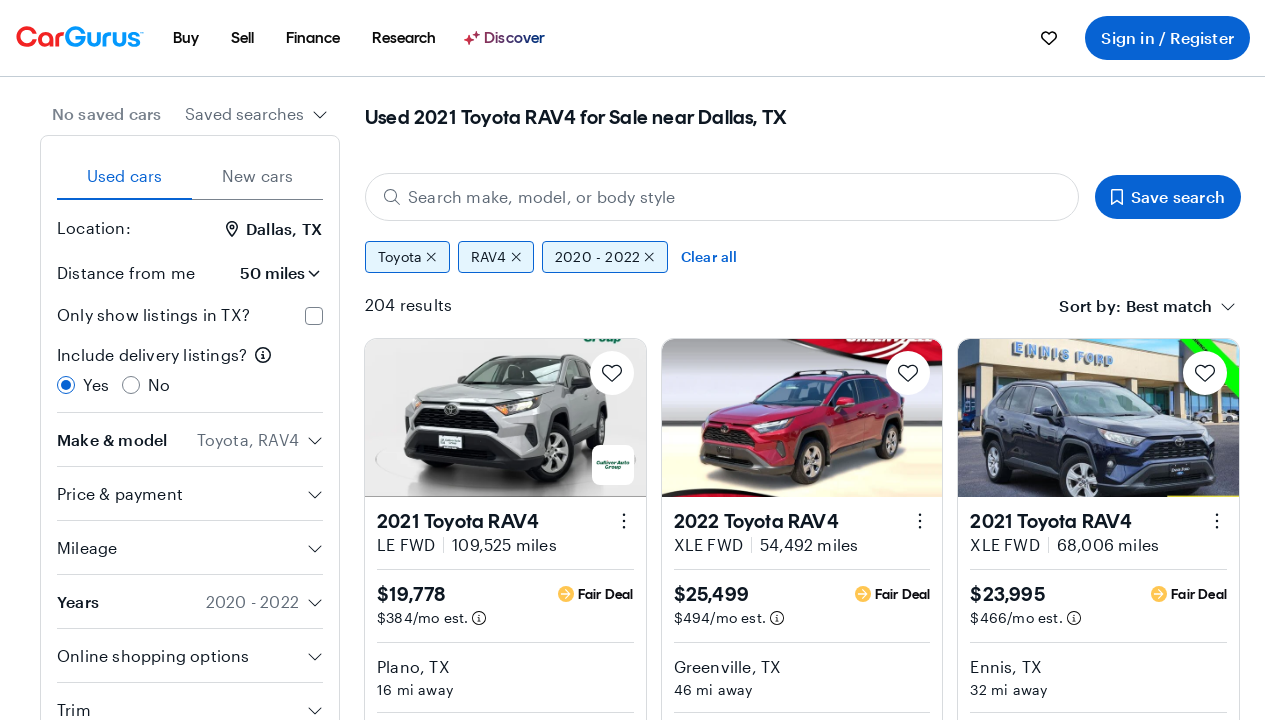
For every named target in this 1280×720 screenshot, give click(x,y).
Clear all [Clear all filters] (709, 256)
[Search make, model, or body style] (722, 197)
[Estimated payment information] (479, 618)
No (159, 384)
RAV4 (496, 257)
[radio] (66, 385)
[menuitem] (186, 38)
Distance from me (126, 272)
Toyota (407, 257)
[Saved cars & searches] (1049, 38)
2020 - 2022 (605, 257)
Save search (1168, 196)
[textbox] (1169, 306)
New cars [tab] (258, 175)
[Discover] (507, 38)
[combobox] (256, 114)
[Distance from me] (267, 273)
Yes (96, 384)
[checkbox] (314, 316)
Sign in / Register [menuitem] (1167, 37)
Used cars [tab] (125, 175)
